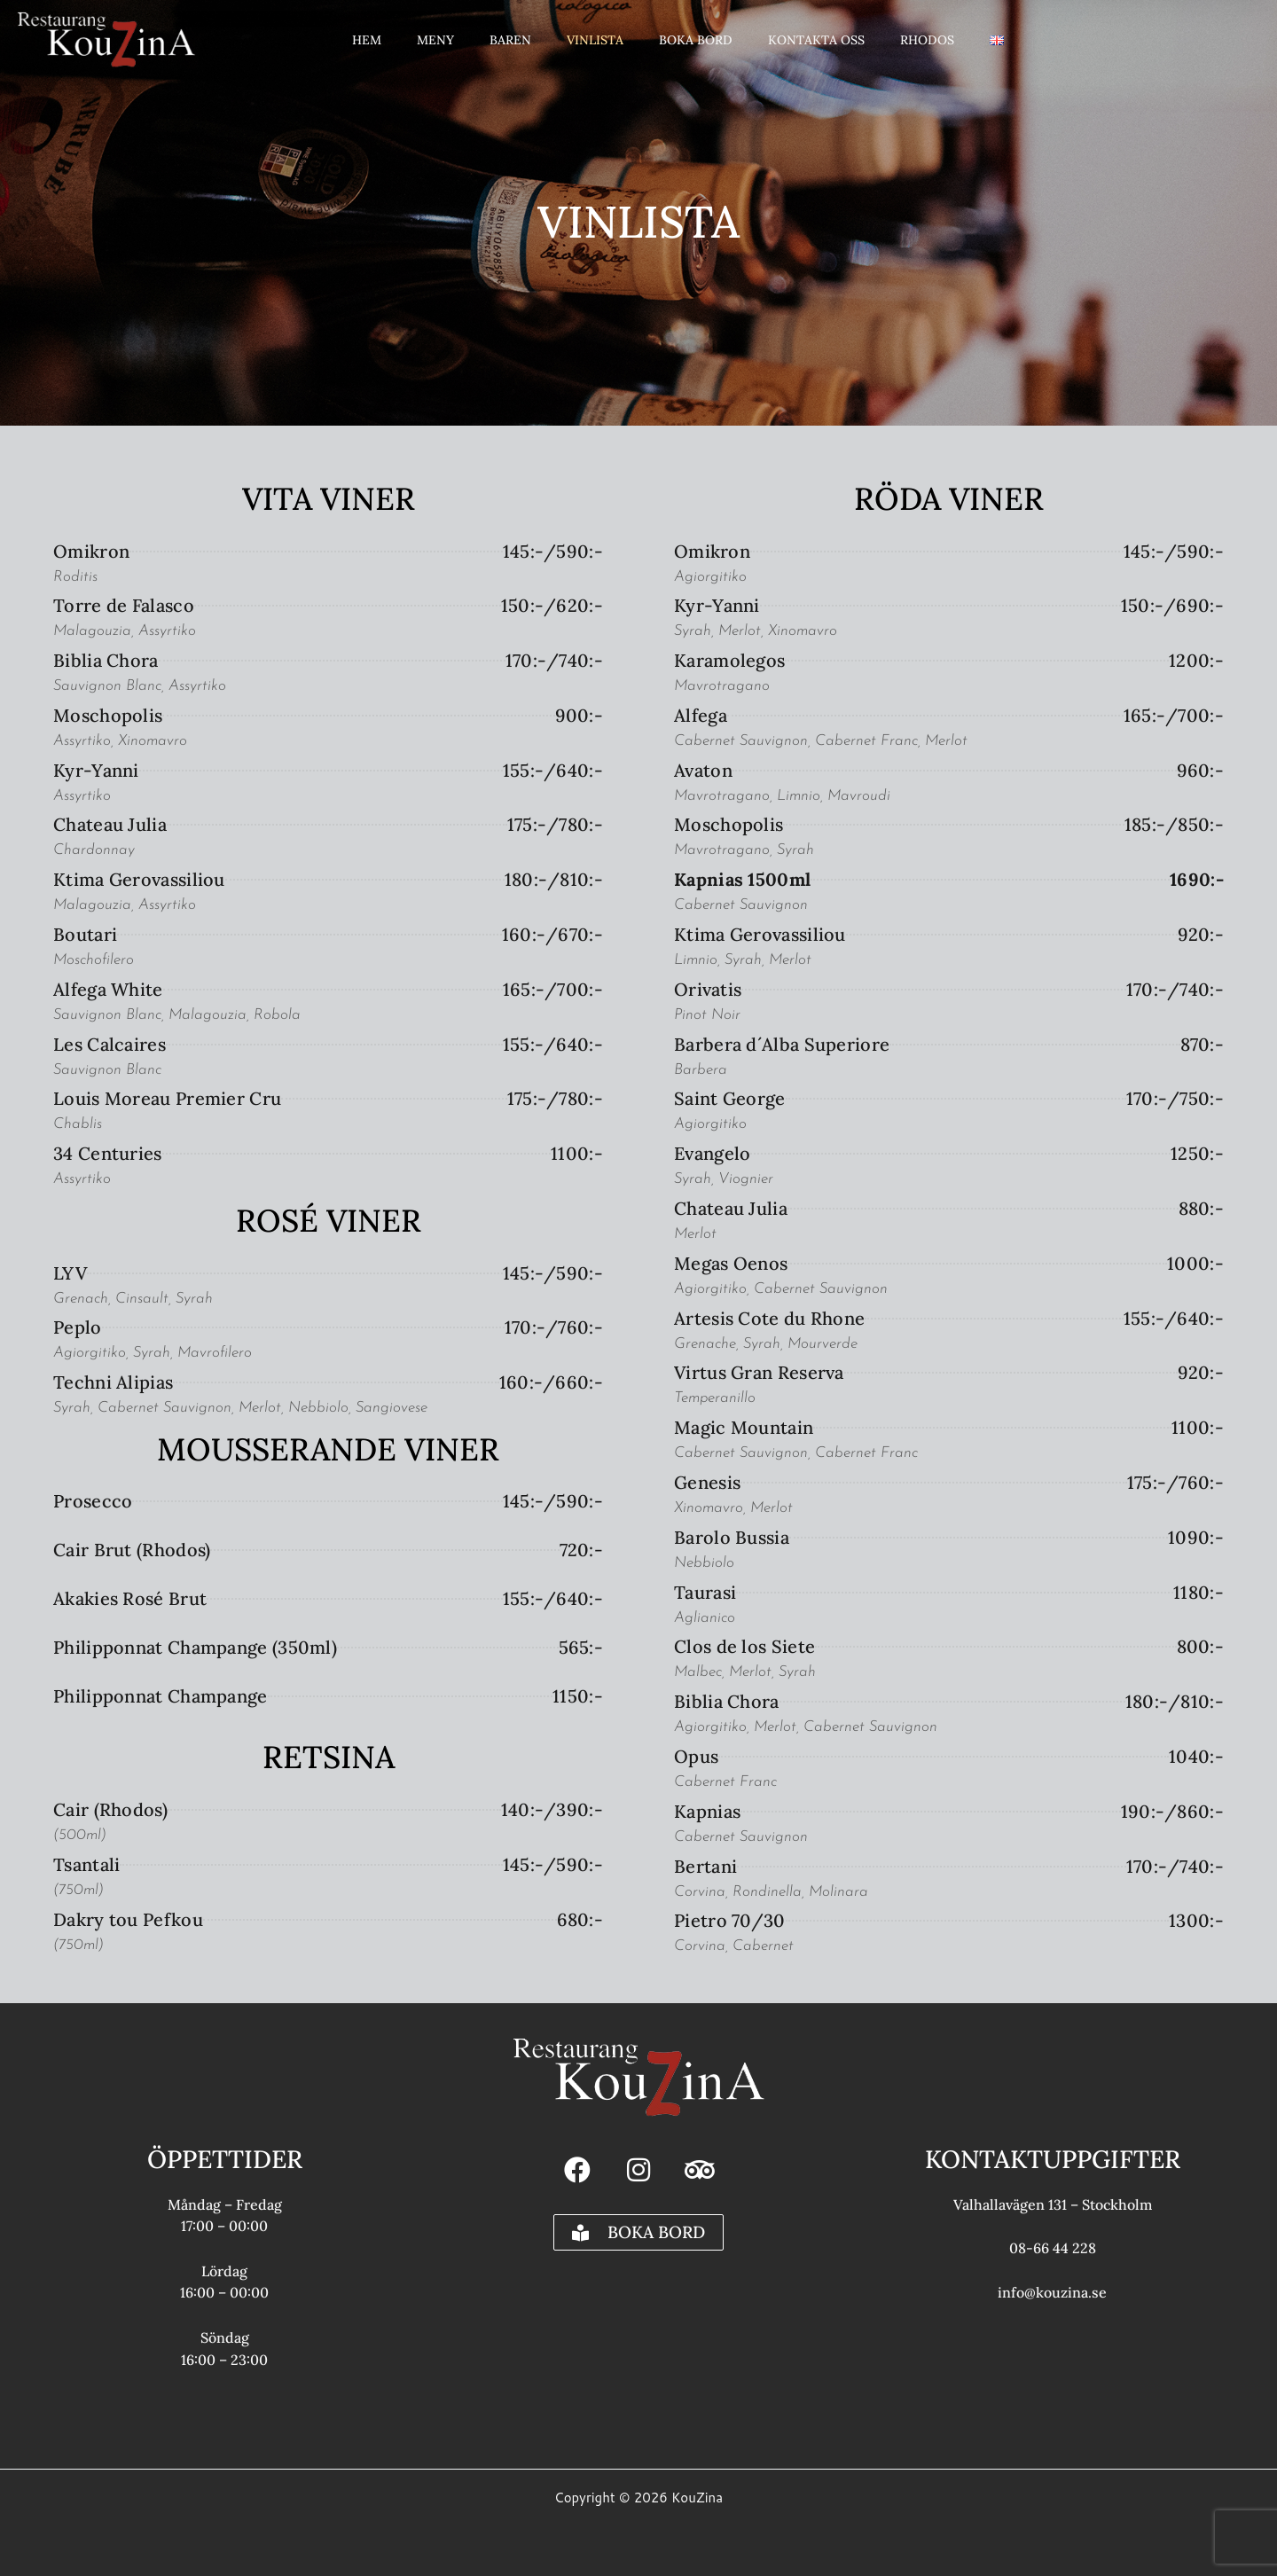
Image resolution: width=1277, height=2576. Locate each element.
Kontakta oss (816, 37)
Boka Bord (696, 37)
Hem (366, 37)
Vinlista (595, 37)
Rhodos (927, 37)
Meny (435, 37)
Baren (510, 37)
